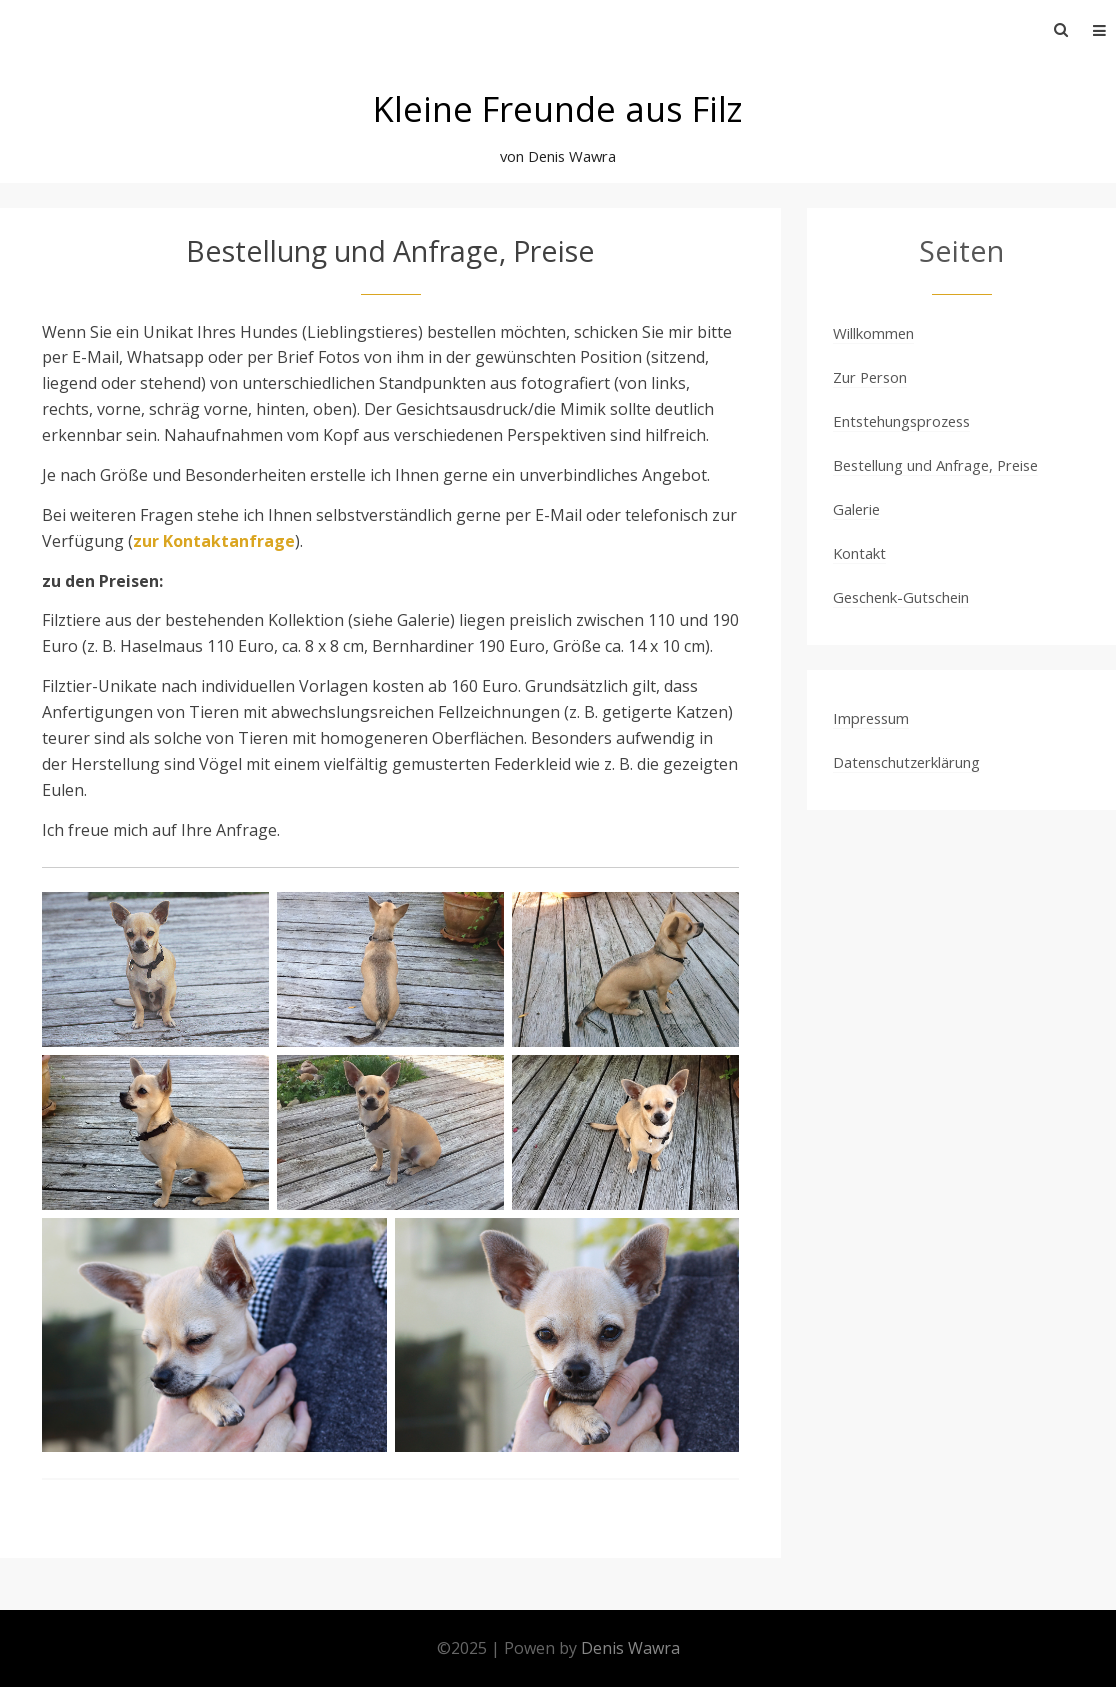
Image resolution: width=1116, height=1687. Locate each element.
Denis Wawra (630, 1648)
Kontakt (859, 553)
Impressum (871, 718)
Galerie (856, 509)
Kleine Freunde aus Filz (558, 108)
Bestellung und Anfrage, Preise (935, 465)
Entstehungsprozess (901, 421)
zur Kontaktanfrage (214, 541)
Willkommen (873, 333)
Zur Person (870, 377)
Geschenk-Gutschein (901, 597)
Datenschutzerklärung (906, 762)
